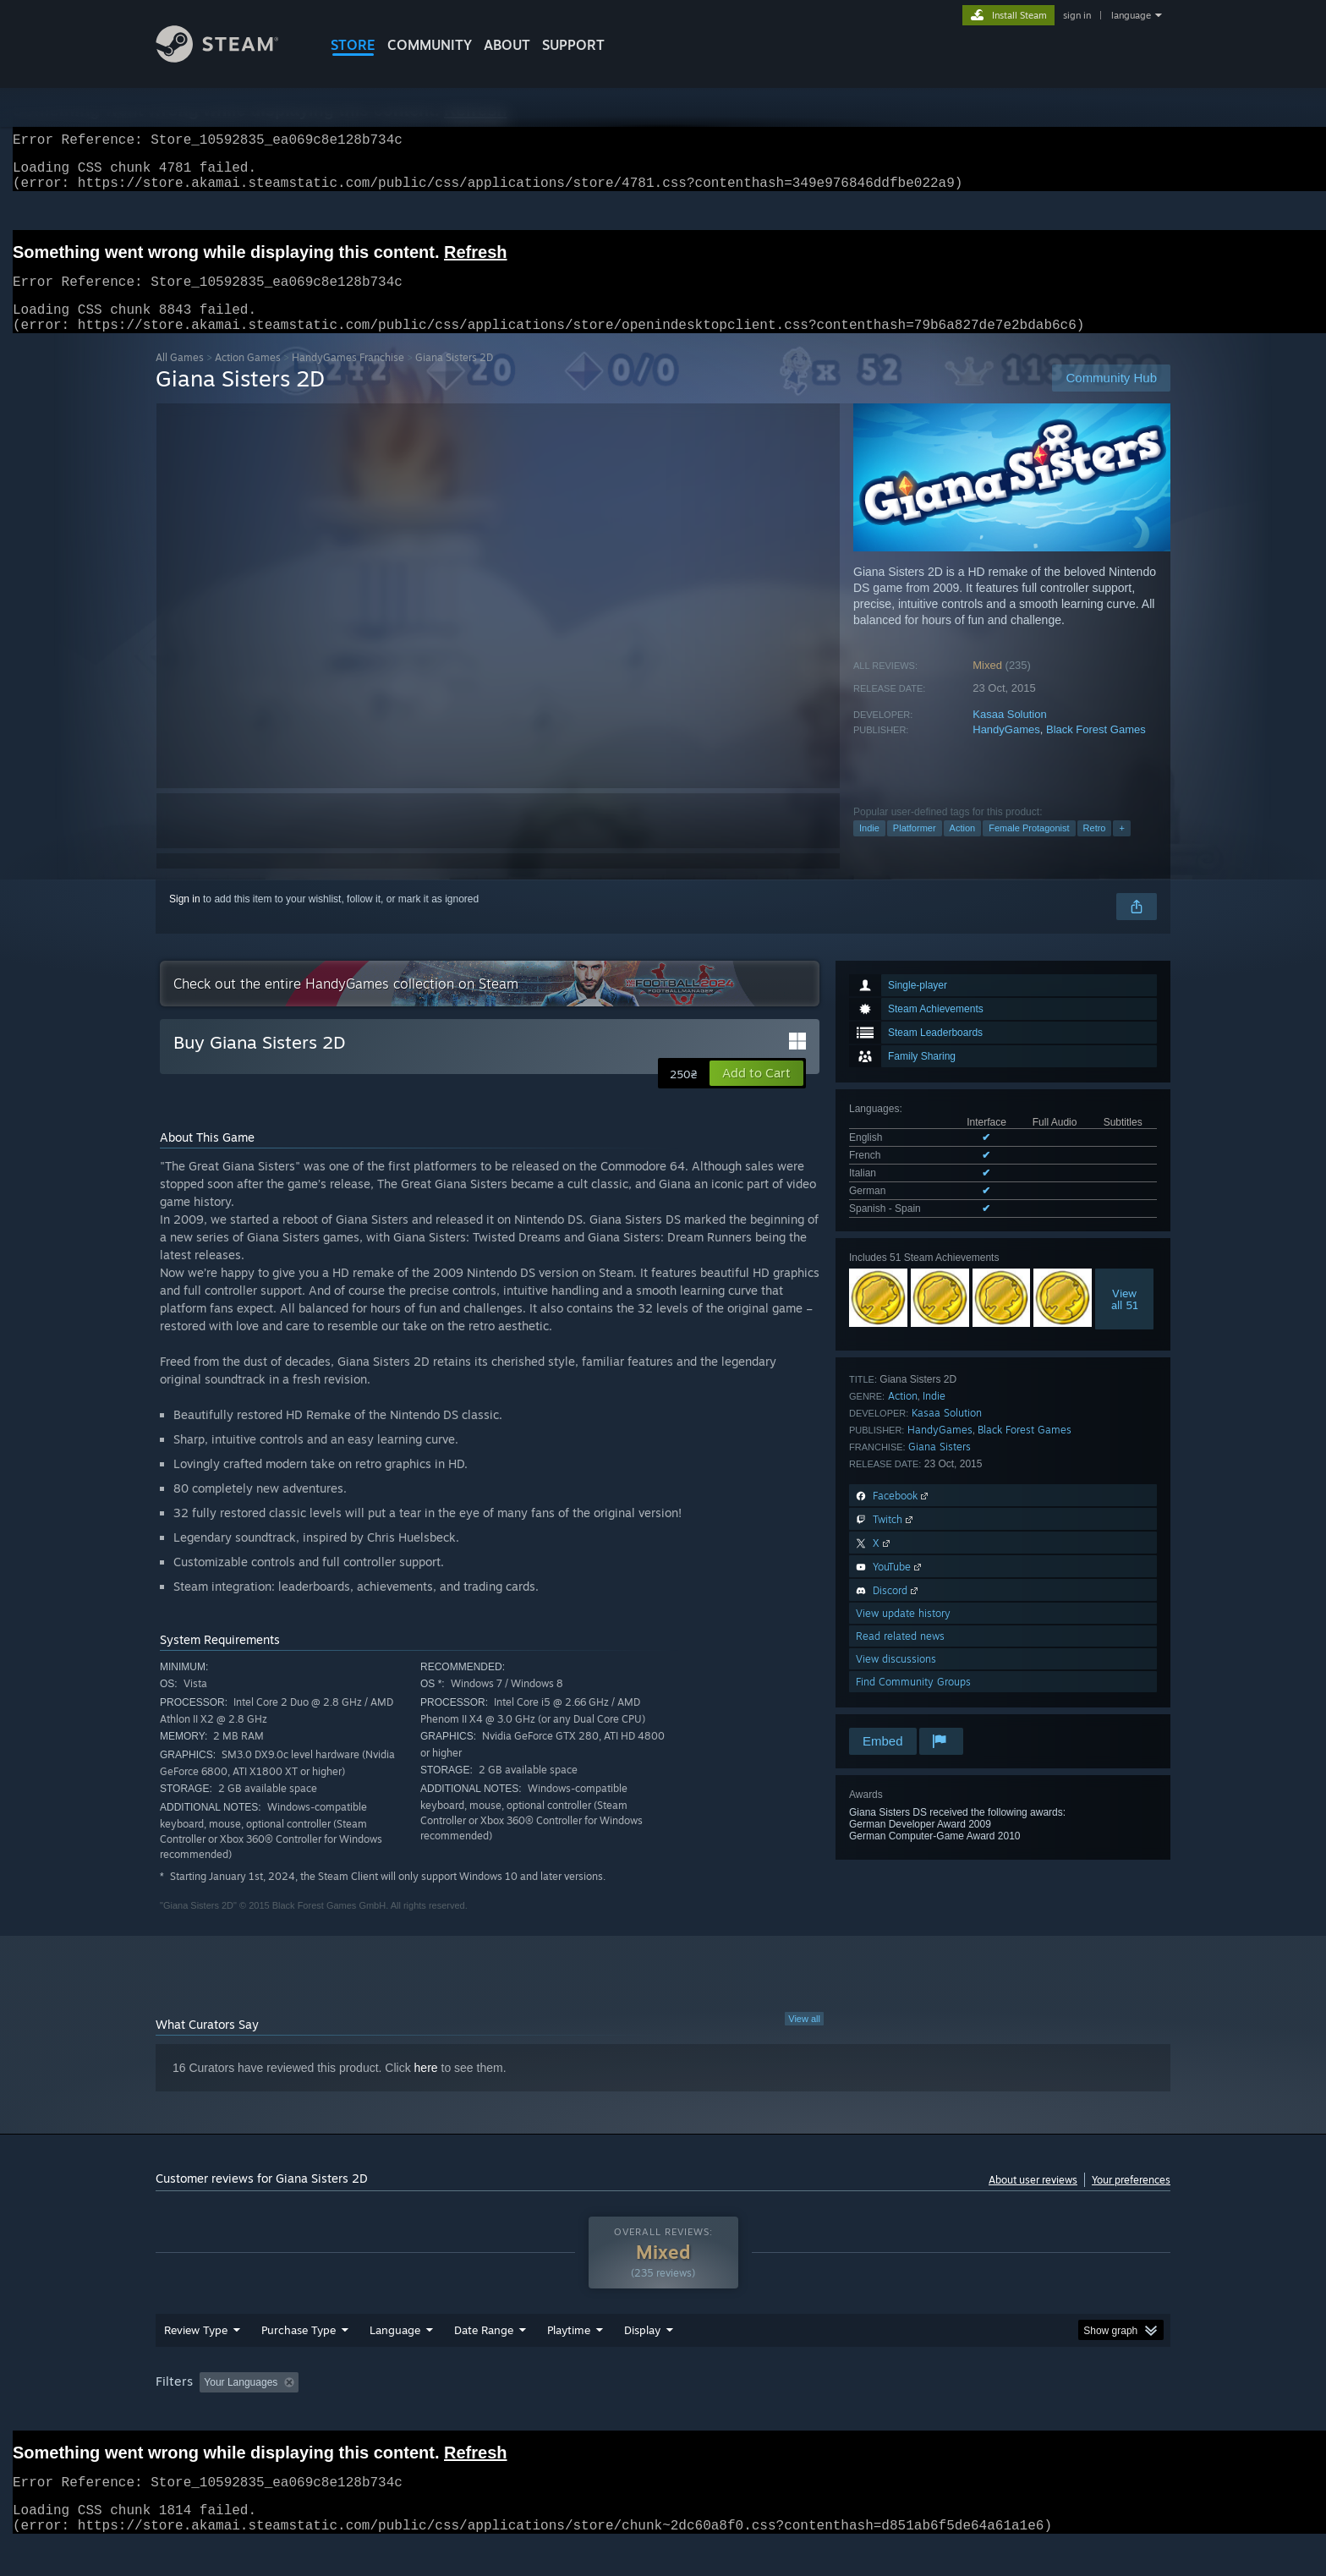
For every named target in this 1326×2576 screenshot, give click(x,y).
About (507, 44)
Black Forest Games (1096, 749)
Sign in (184, 919)
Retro (1094, 848)
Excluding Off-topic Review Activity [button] (412, 2414)
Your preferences (1131, 2200)
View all (804, 2039)
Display (642, 2362)
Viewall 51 (1124, 1319)
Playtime (568, 2362)
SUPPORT (573, 44)
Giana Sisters (939, 1467)
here (426, 2088)
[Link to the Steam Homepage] (230, 58)
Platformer (914, 848)
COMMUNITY (429, 44)
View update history (903, 1633)
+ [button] (1121, 848)
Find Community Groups (913, 1702)
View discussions (896, 1679)
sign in (1077, 15)
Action (963, 848)
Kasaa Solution (1009, 734)
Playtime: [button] (542, 2414)
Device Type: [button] (1023, 2414)
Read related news (900, 1656)
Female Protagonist (1029, 848)
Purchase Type (298, 2362)
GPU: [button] (949, 2414)
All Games (180, 377)
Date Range (483, 2362)
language (1131, 15)
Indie (869, 848)
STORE (353, 44)
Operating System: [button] (805, 2414)
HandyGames (1006, 749)
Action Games (248, 377)
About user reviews (1033, 2200)
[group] (663, 2415)
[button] (756, 1093)
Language (395, 2362)
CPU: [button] (892, 2414)
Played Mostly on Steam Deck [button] (663, 2414)
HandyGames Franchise (348, 377)
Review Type (195, 2362)
